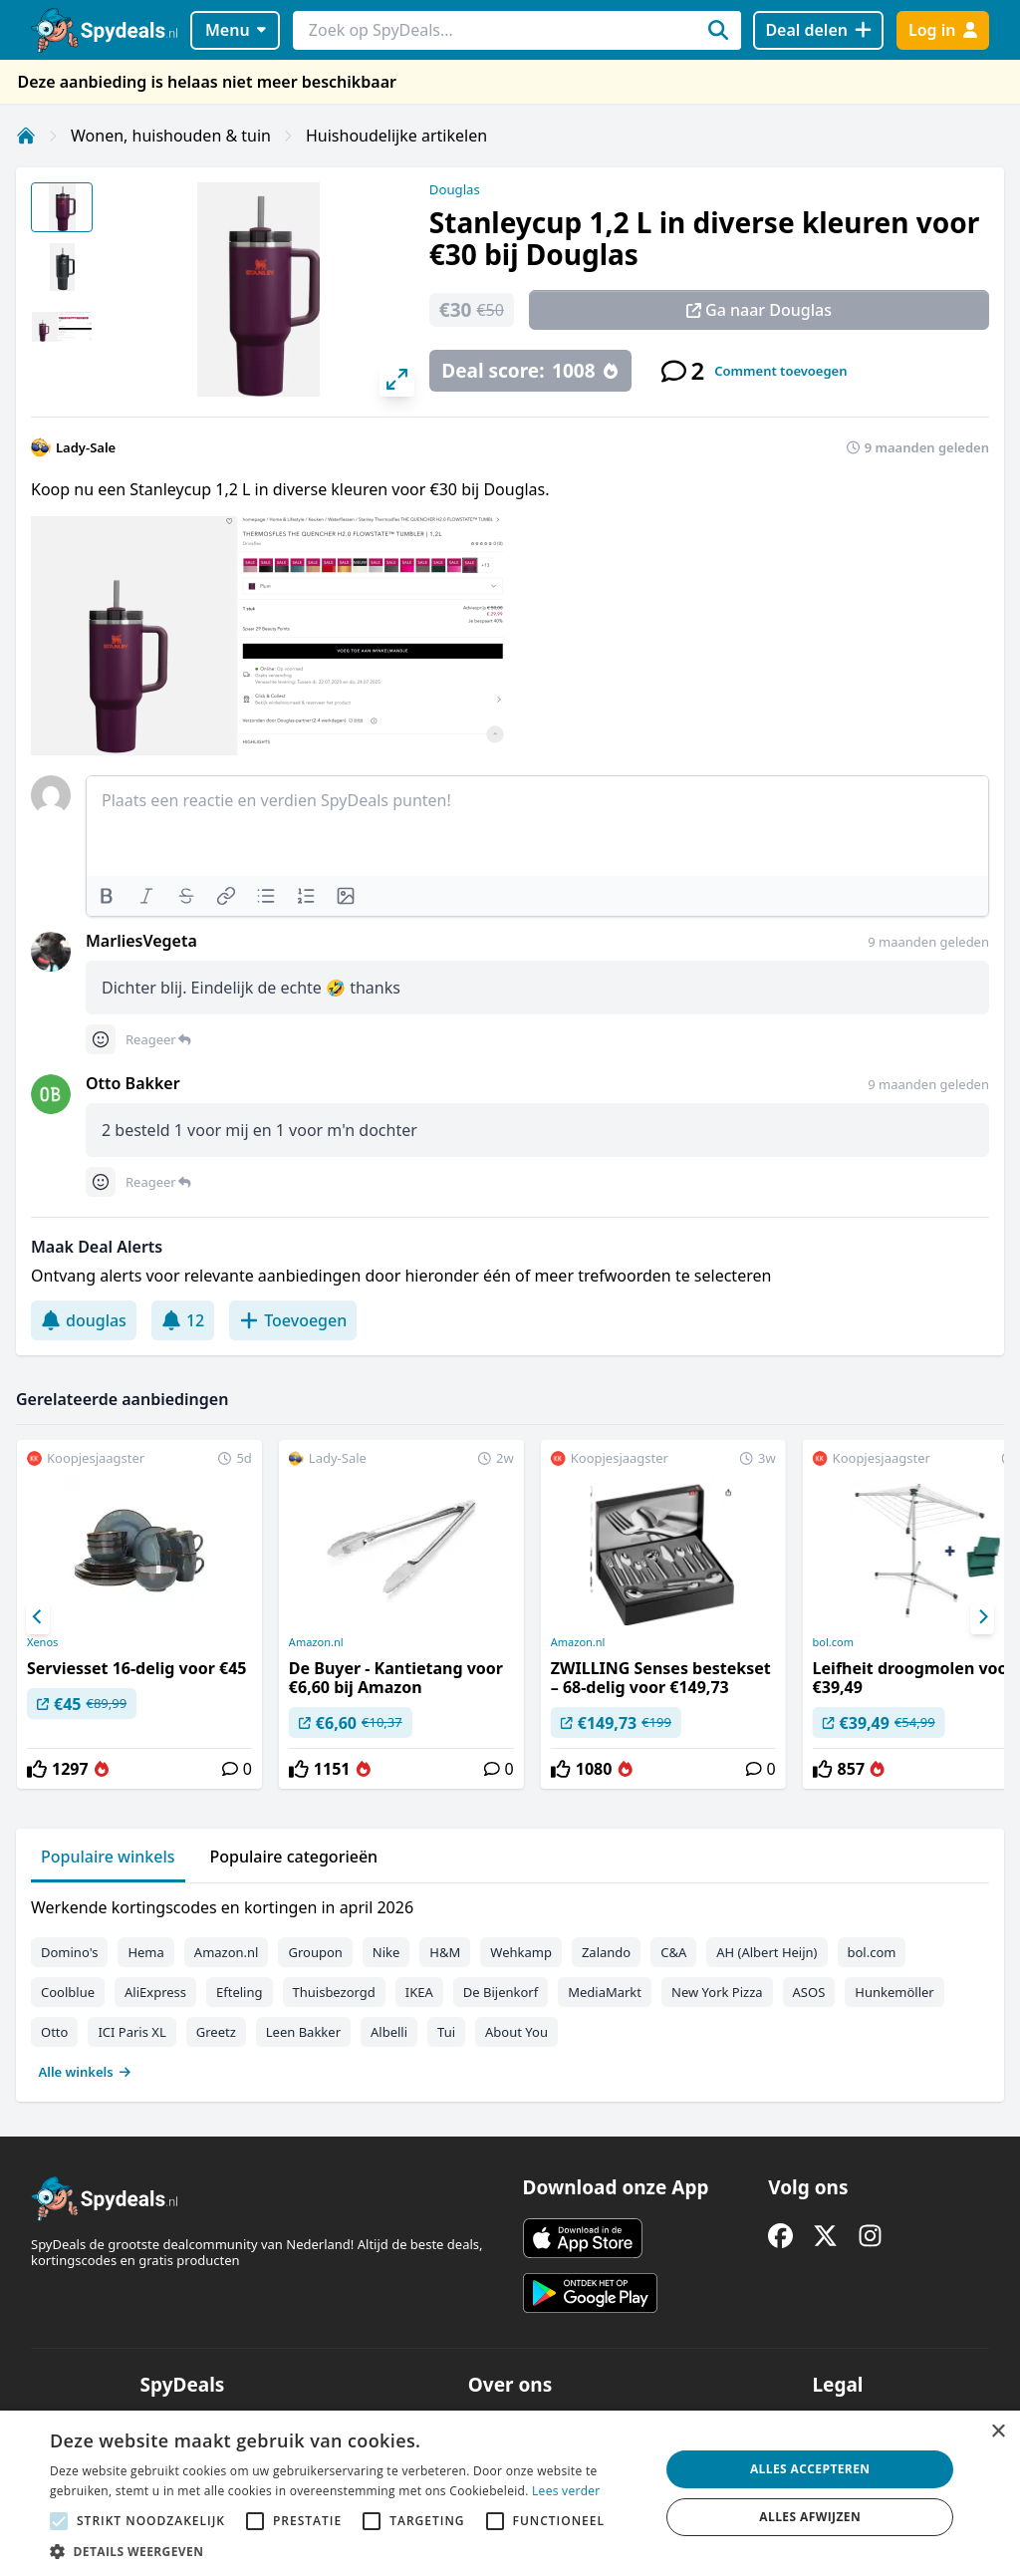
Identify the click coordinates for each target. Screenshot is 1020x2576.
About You (516, 2032)
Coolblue (68, 1992)
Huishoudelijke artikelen (396, 135)
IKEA (419, 1992)
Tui (446, 2032)
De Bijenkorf (500, 1992)
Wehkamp (521, 1952)
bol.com (872, 1952)
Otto (54, 2032)
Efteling (239, 1992)
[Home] (26, 135)
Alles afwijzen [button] (810, 2516)
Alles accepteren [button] (810, 2468)
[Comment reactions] (101, 1039)
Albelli (389, 2032)
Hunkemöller (894, 1992)
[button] (345, 2551)
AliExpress (155, 1992)
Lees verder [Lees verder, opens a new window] (566, 2490)
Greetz (216, 2032)
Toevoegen (293, 1320)
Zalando (606, 1952)
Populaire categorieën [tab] (294, 1856)
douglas (84, 1320)
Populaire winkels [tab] (108, 1856)
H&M (444, 1952)
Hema (145, 1952)
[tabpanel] (510, 1985)
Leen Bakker (303, 2032)
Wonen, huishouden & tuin (171, 135)
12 (182, 1320)
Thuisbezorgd (334, 1992)
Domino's (69, 1952)
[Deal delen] (818, 30)
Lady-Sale (86, 447)
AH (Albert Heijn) (766, 1952)
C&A (673, 1952)
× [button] (997, 2432)
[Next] (982, 1617)
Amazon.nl (316, 1642)
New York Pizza (717, 1992)
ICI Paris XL (131, 2032)
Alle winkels (85, 2072)
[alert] (510, 2493)
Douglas (454, 189)
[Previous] (38, 1617)
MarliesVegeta (141, 941)
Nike (386, 1952)
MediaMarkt (604, 1992)
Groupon (315, 1952)
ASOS (809, 1992)
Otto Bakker (133, 1083)
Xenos (42, 1642)
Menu (235, 30)
